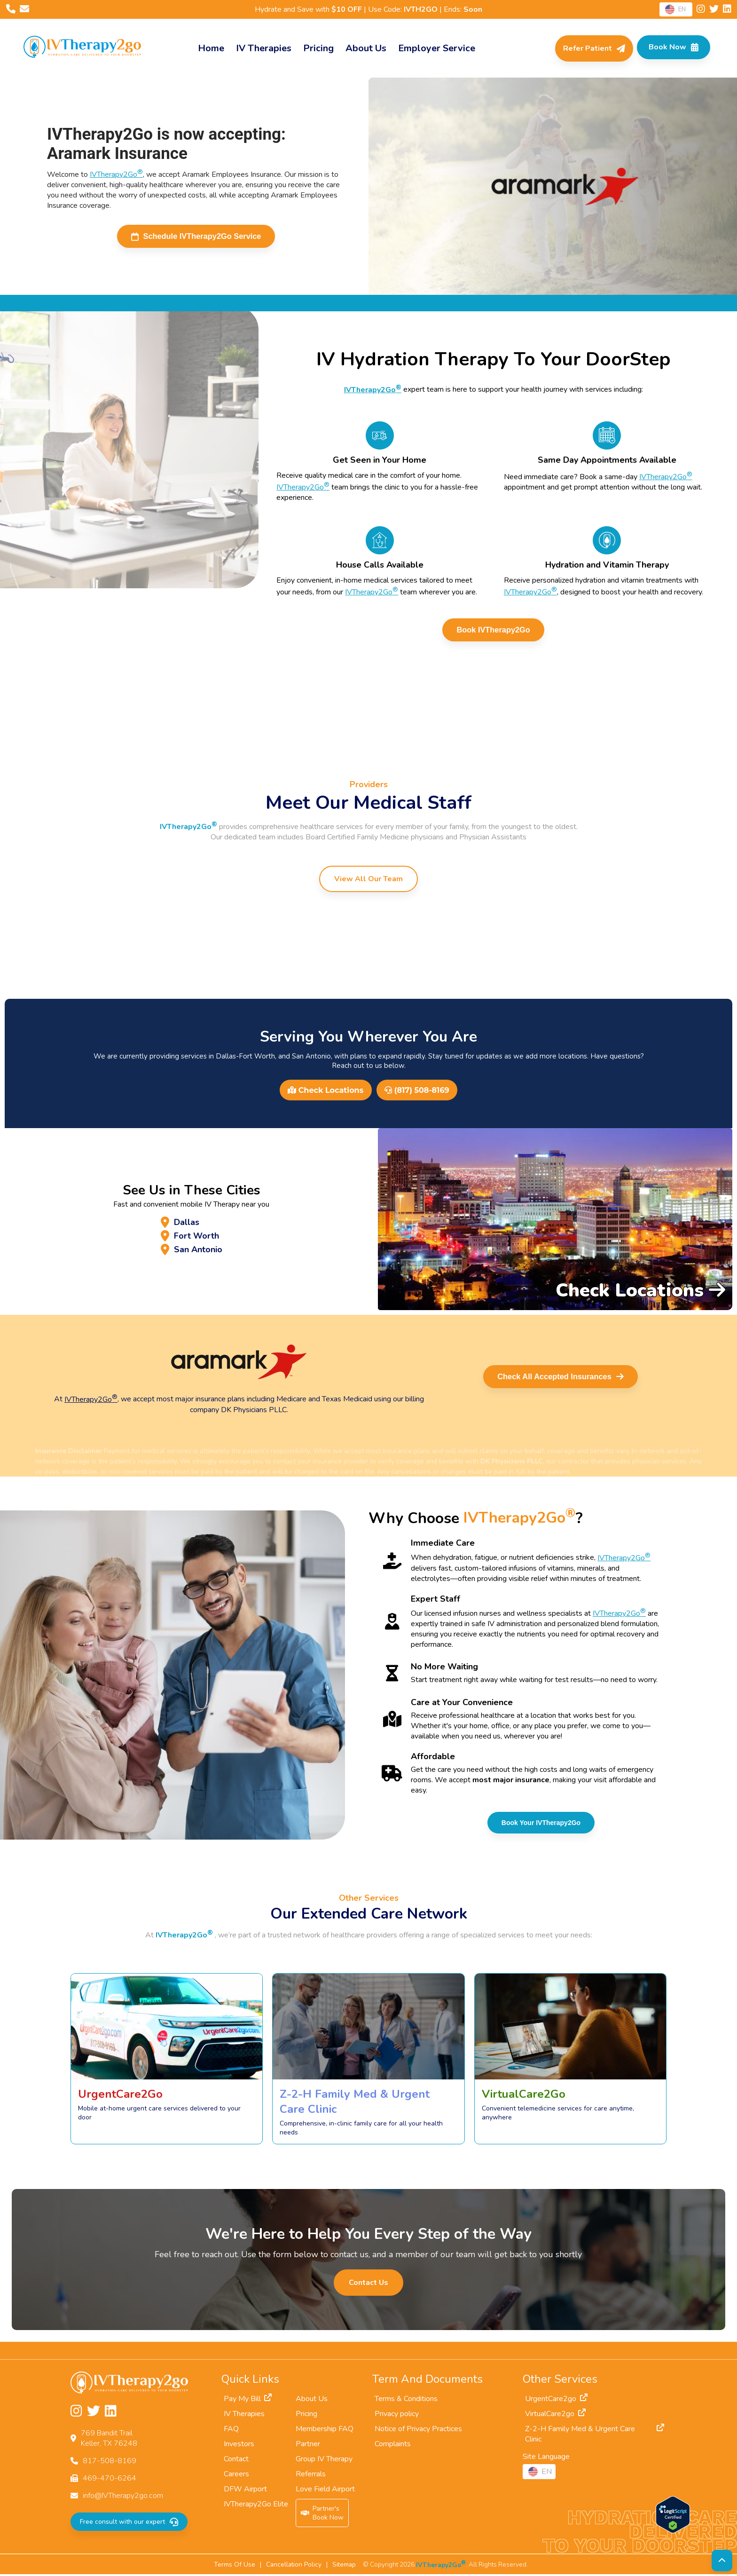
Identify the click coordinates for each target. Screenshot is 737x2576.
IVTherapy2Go (116, 174)
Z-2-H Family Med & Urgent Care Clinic (594, 2436)
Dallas (182, 1220)
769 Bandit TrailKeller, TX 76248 (109, 2440)
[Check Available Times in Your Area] (670, 48)
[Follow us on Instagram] (701, 10)
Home (208, 48)
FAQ (231, 2431)
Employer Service (433, 48)
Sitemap (344, 2566)
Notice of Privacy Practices (418, 2431)
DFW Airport (245, 2491)
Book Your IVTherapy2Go (541, 1824)
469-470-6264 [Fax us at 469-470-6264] (109, 2480)
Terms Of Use (234, 2566)
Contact (236, 2461)
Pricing (315, 48)
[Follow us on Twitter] (714, 10)
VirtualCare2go (555, 2415)
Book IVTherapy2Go (493, 631)
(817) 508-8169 (416, 1092)
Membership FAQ (324, 2431)
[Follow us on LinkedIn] (726, 10)
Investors (239, 2446)
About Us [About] (362, 48)
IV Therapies (260, 48)
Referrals (311, 2476)
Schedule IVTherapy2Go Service (196, 236)
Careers (236, 2476)
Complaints (393, 2446)
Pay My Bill (248, 2400)
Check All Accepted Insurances (564, 1378)
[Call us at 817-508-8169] (11, 10)
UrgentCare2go (556, 2400)
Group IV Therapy (324, 2461)
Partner (308, 2446)
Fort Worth (195, 1237)
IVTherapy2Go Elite (256, 2506)
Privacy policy (397, 2415)
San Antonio (198, 1255)
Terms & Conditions (406, 2400)
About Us (312, 2400)
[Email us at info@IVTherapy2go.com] (24, 10)
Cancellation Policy (293, 2566)
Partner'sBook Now (322, 2515)
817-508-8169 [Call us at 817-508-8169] (109, 2462)
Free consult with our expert (128, 2523)
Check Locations (325, 1092)
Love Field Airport (325, 2491)
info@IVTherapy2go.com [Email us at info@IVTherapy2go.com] (123, 2497)
